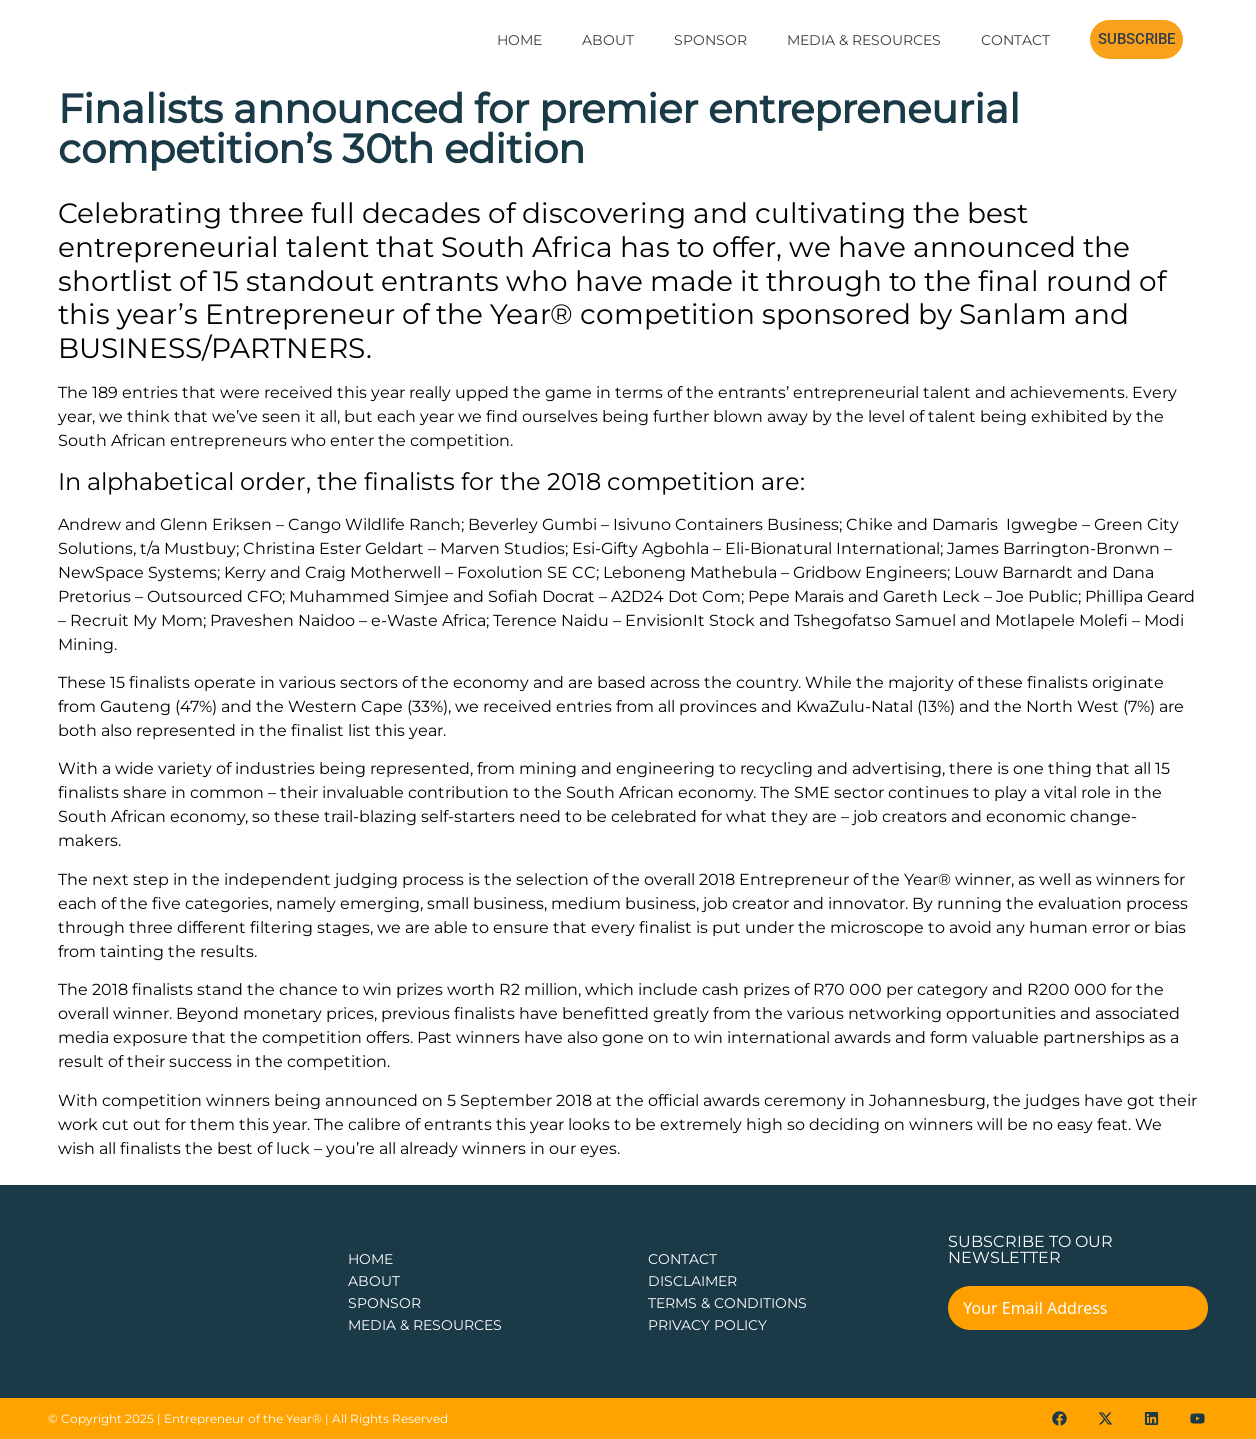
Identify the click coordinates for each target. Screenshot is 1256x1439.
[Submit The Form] (1179, 1311)
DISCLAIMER (692, 1281)
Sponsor (710, 40)
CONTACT (682, 1259)
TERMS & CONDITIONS (727, 1303)
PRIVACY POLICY (707, 1325)
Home (519, 40)
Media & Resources (864, 40)
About (608, 40)
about (374, 1281)
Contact (1015, 40)
